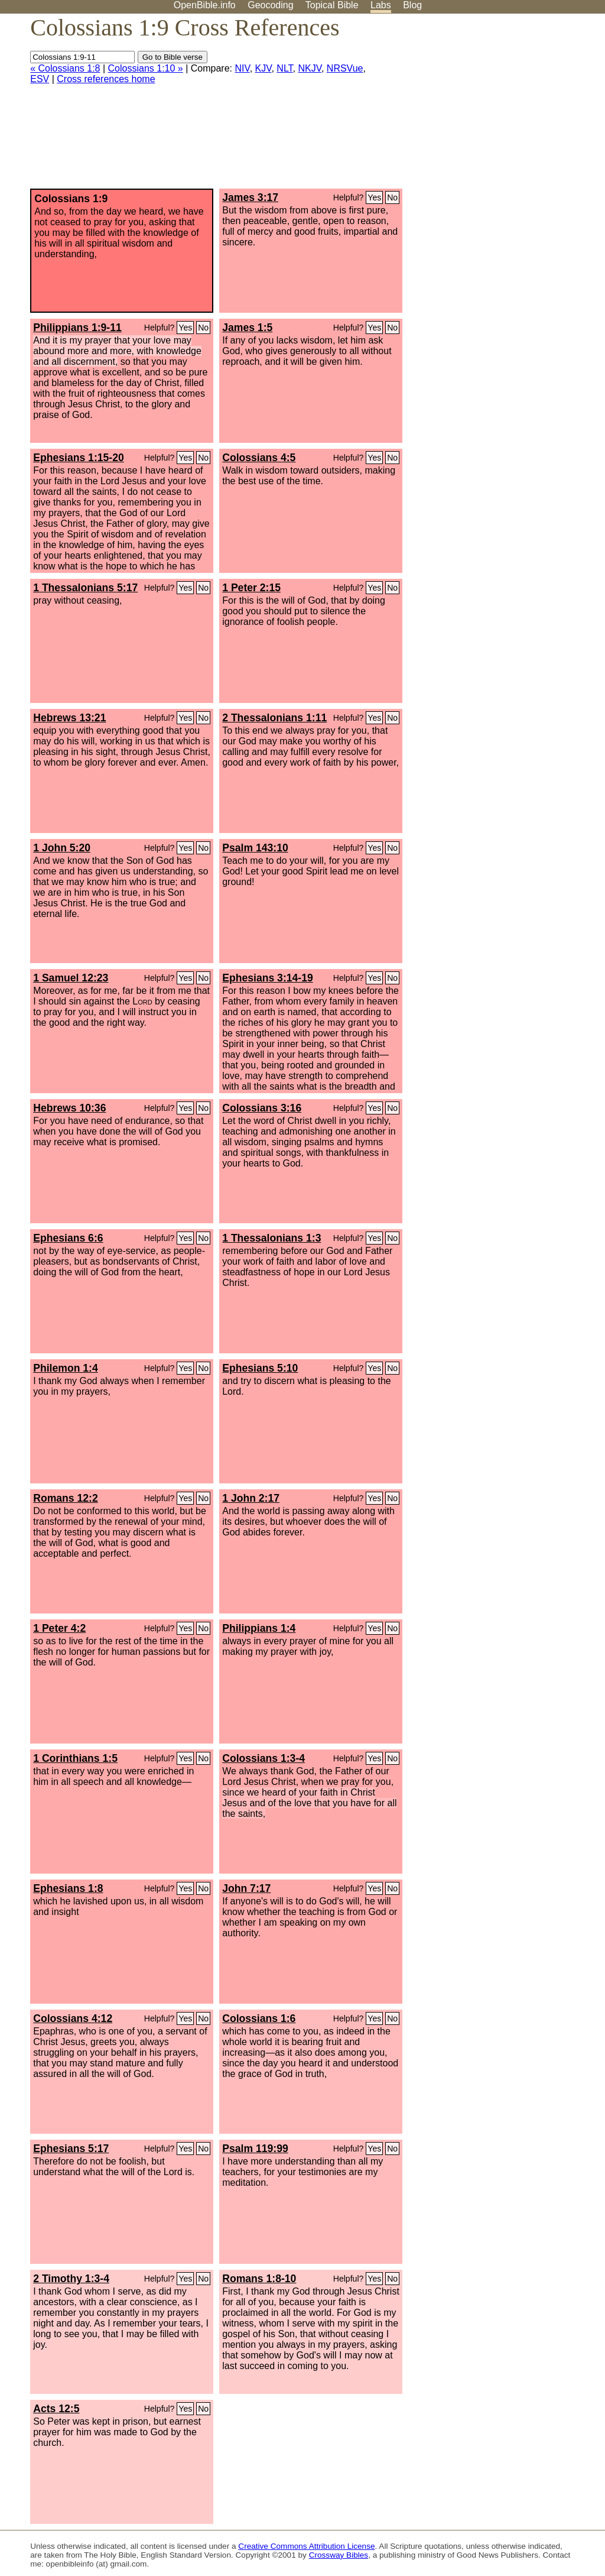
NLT (284, 68)
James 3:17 (250, 197)
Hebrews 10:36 (69, 1108)
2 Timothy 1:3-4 (71, 2279)
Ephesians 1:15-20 (78, 458)
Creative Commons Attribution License (306, 2546)
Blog (412, 5)
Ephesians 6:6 (68, 1238)
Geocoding (270, 5)
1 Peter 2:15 (251, 588)
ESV (39, 79)
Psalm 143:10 (255, 848)
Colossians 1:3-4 (263, 1758)
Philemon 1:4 (65, 1368)
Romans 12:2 (65, 1498)
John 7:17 (246, 1888)
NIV (242, 68)
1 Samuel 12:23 (70, 978)
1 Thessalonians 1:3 (271, 1238)
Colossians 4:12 (72, 2018)
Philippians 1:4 (258, 1628)
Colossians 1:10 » (145, 68)
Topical (332, 5)
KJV (263, 68)
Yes (374, 197)
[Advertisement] (485, 106)
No (392, 197)
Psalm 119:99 (255, 2148)
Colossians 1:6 (258, 2018)
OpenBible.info (205, 5)
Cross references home (106, 79)
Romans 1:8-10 (259, 2279)
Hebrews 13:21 (69, 718)
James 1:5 (247, 327)
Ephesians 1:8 (68, 1888)
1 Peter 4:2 (59, 1628)
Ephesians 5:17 (71, 2148)
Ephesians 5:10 (260, 1368)
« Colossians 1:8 (65, 68)
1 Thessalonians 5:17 (85, 588)
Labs (380, 5)
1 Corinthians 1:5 (75, 1758)
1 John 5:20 (61, 848)
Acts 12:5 (56, 2409)
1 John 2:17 (250, 1498)
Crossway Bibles (338, 2555)
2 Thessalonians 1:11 (274, 718)
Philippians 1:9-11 (77, 327)
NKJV (309, 68)
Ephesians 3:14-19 (267, 978)
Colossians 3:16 (261, 1108)
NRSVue (345, 68)
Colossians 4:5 (258, 458)
